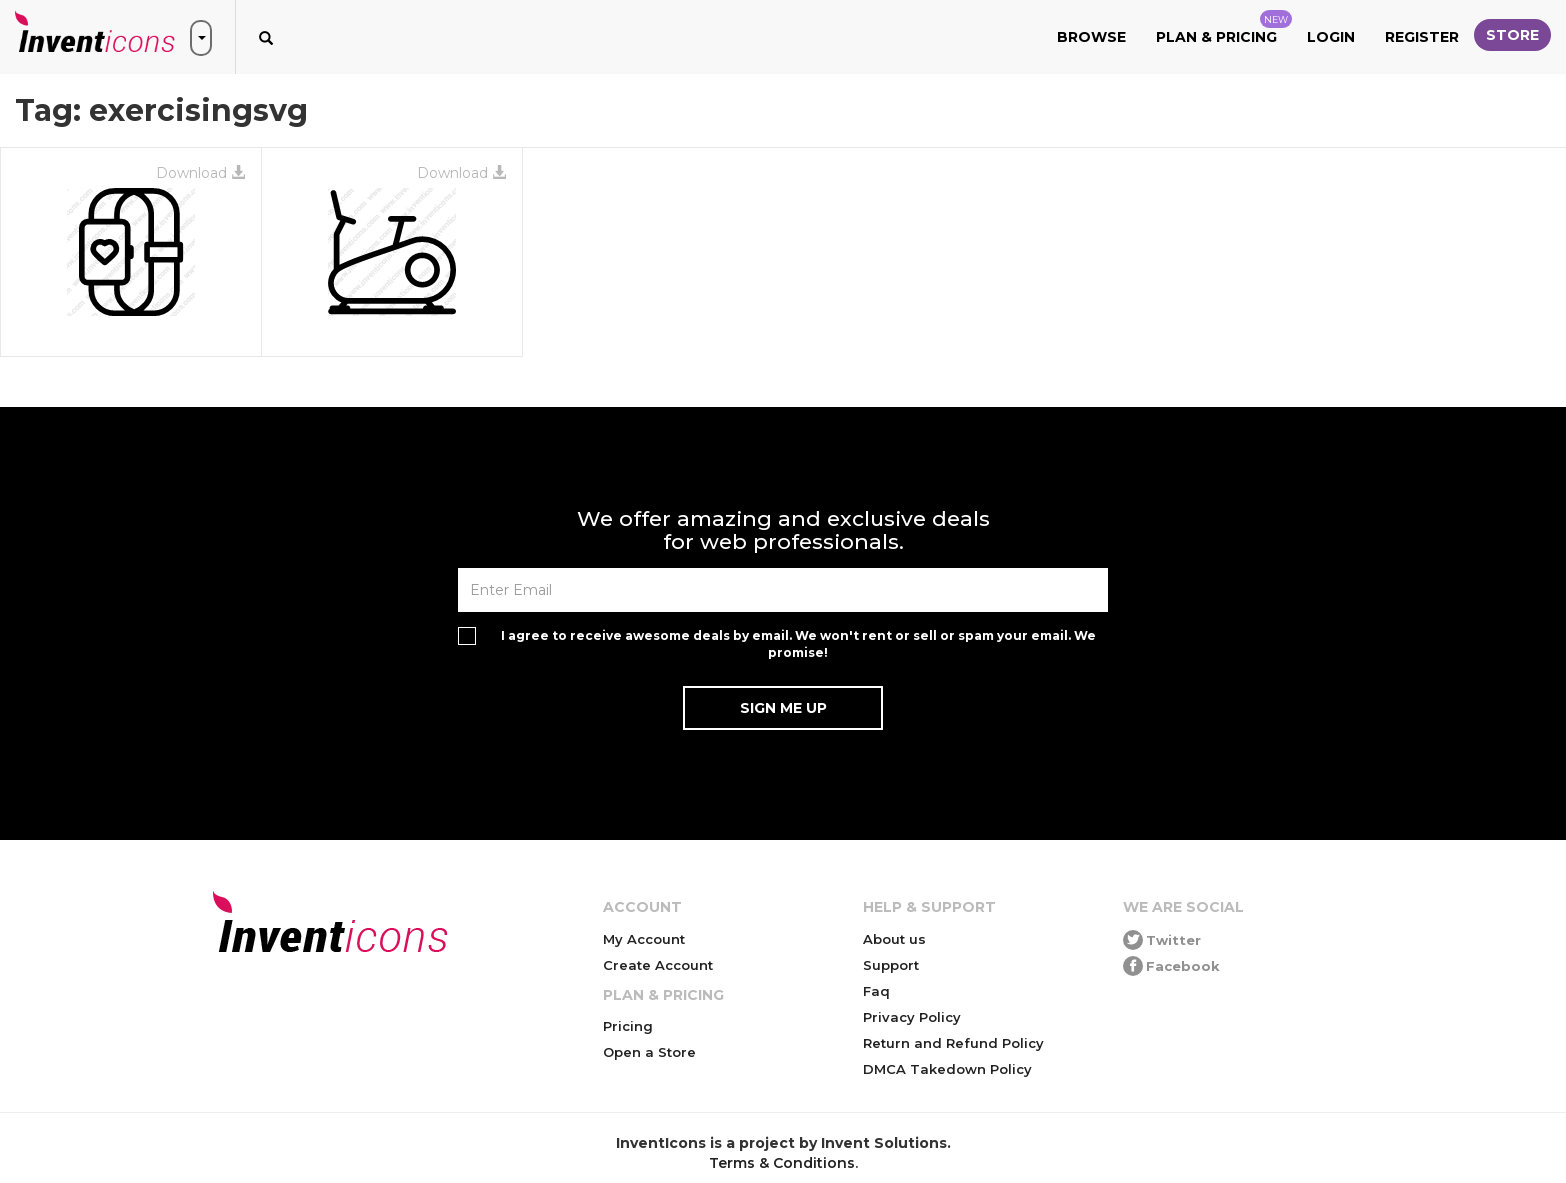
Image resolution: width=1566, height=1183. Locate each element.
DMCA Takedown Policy (947, 1069)
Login (1331, 37)
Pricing (628, 1026)
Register (1422, 37)
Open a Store (649, 1052)
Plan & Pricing (1224, 28)
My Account (644, 939)
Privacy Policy (912, 1017)
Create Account (658, 965)
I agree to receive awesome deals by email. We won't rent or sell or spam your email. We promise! (798, 644)
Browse (1091, 37)
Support (891, 965)
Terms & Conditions (782, 1163)
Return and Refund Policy (953, 1043)
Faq (876, 991)
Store (1512, 35)
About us (894, 939)
